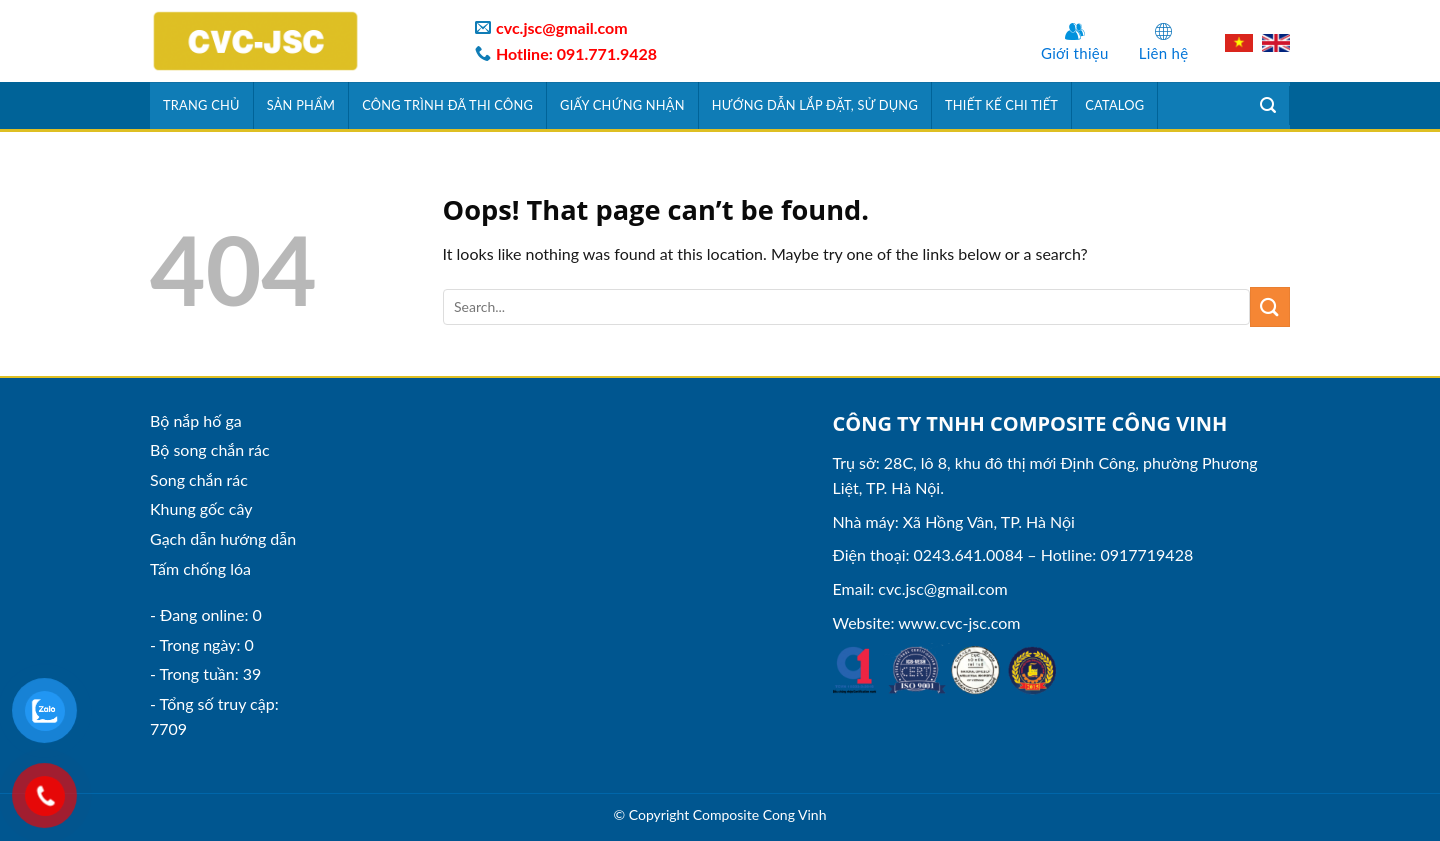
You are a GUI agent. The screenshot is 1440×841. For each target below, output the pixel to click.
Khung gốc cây (201, 508)
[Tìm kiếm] (1268, 105)
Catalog (1114, 105)
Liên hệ (1164, 53)
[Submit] (1270, 306)
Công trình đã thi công (447, 105)
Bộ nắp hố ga (196, 420)
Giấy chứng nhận (622, 105)
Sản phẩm (301, 105)
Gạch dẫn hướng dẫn (223, 538)
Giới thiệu (1075, 53)
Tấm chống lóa (200, 568)
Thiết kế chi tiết (1001, 105)
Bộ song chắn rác (210, 449)
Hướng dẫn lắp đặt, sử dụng (815, 105)
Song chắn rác (199, 479)
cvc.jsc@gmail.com (942, 588)
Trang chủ (201, 105)
